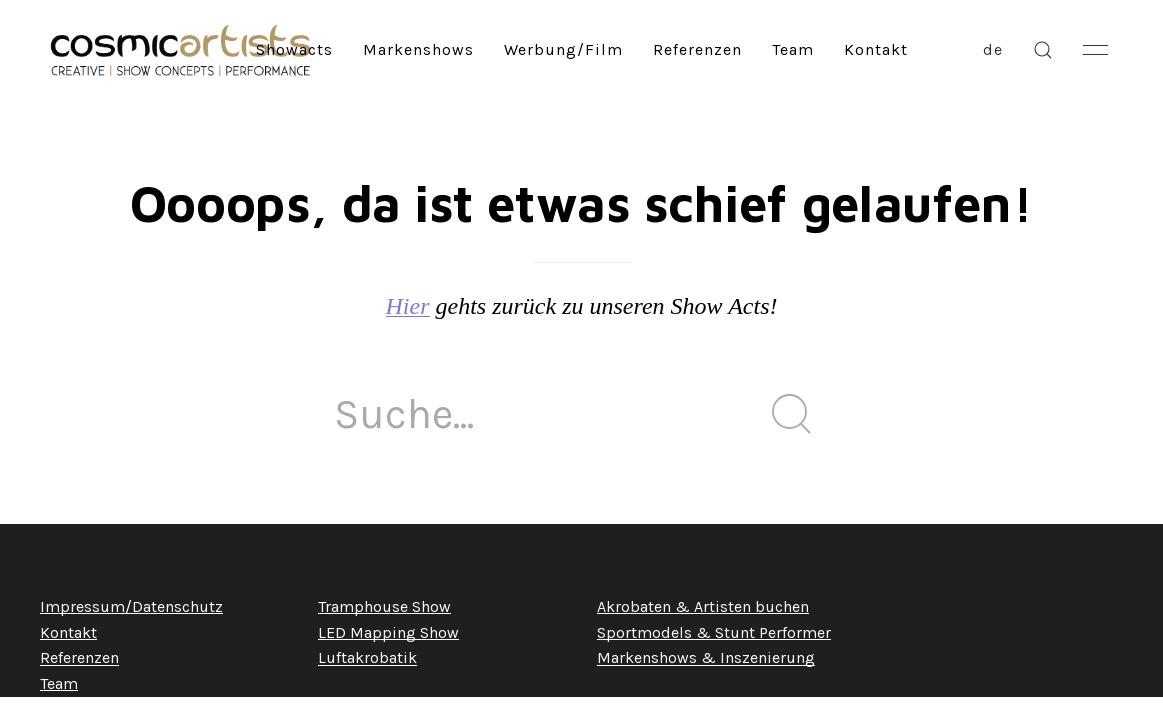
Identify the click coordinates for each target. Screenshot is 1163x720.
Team (793, 49)
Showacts (294, 49)
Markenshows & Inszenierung (706, 657)
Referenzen (697, 49)
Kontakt (876, 49)
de (993, 49)
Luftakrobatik (367, 657)
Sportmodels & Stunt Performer (714, 632)
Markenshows (418, 49)
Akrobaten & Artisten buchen (703, 606)
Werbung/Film (563, 49)
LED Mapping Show (388, 632)
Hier (408, 306)
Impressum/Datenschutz (131, 606)
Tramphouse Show (384, 606)
